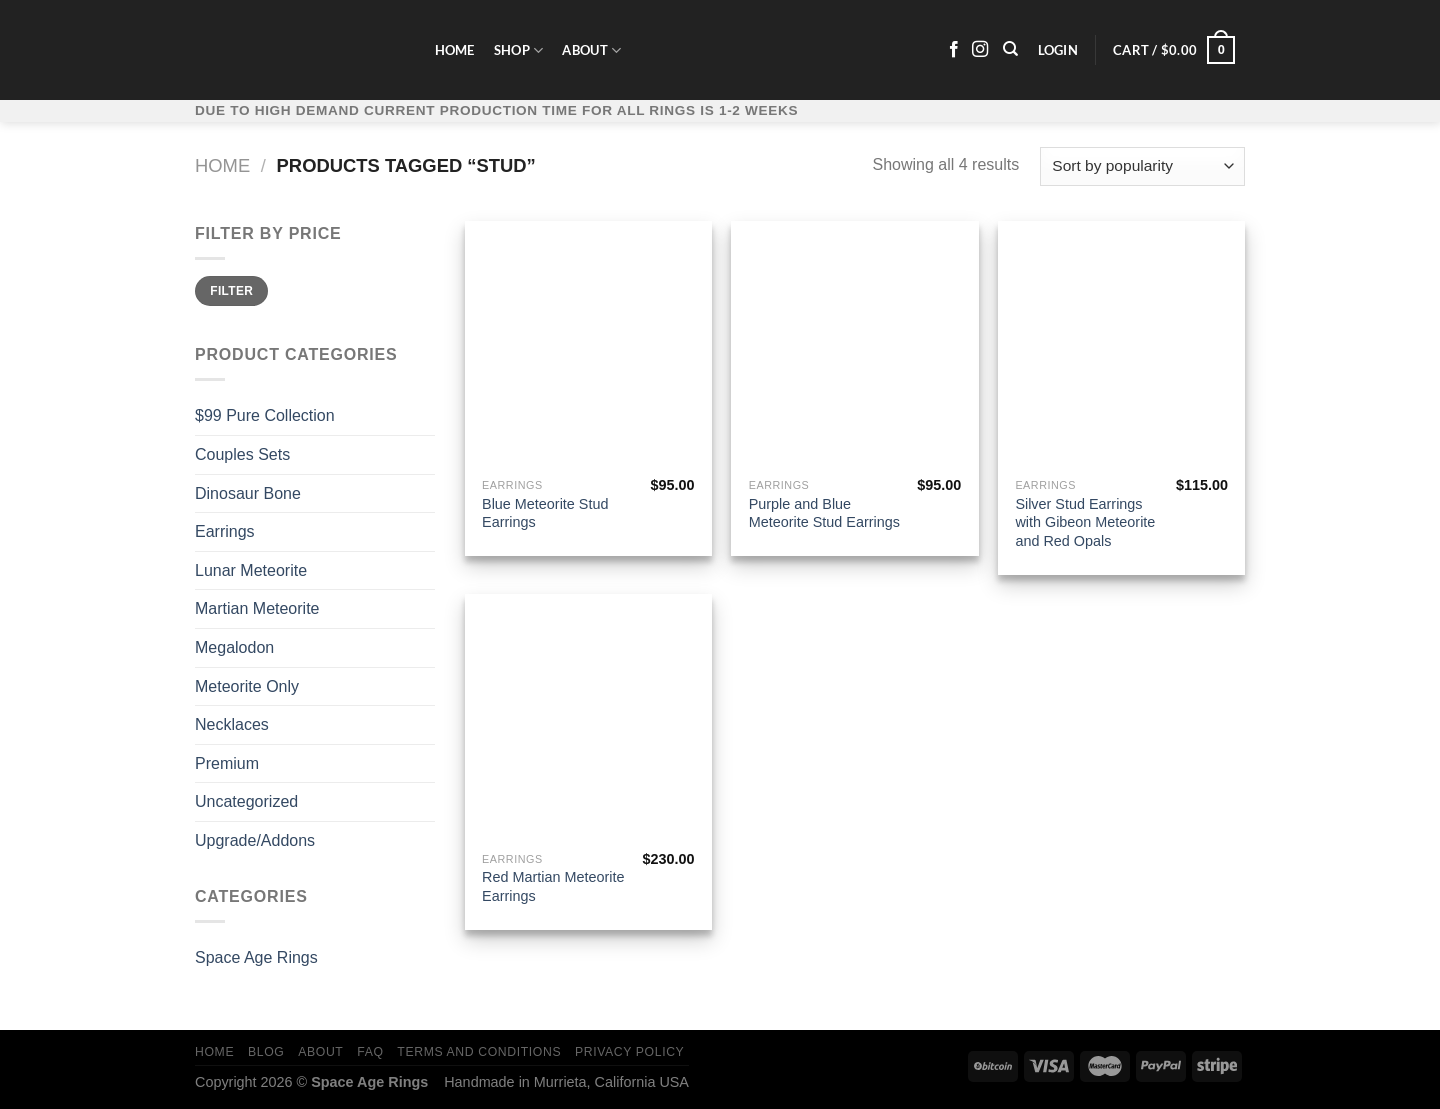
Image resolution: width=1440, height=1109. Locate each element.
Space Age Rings (256, 957)
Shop (518, 50)
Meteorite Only (247, 686)
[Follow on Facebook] (954, 50)
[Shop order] (1142, 166)
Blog (266, 1052)
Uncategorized (246, 801)
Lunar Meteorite (251, 570)
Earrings (225, 531)
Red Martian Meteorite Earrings (553, 886)
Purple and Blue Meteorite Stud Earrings (824, 513)
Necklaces (232, 724)
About (591, 50)
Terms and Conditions (479, 1052)
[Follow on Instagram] (980, 50)
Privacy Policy (629, 1052)
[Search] (1011, 49)
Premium (227, 763)
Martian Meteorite (257, 608)
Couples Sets (242, 454)
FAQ (370, 1052)
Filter (231, 291)
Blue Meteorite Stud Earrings (545, 513)
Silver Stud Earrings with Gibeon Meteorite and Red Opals (1085, 522)
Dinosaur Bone (248, 493)
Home (455, 50)
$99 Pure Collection (265, 415)
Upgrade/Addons (255, 840)
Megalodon (234, 647)
